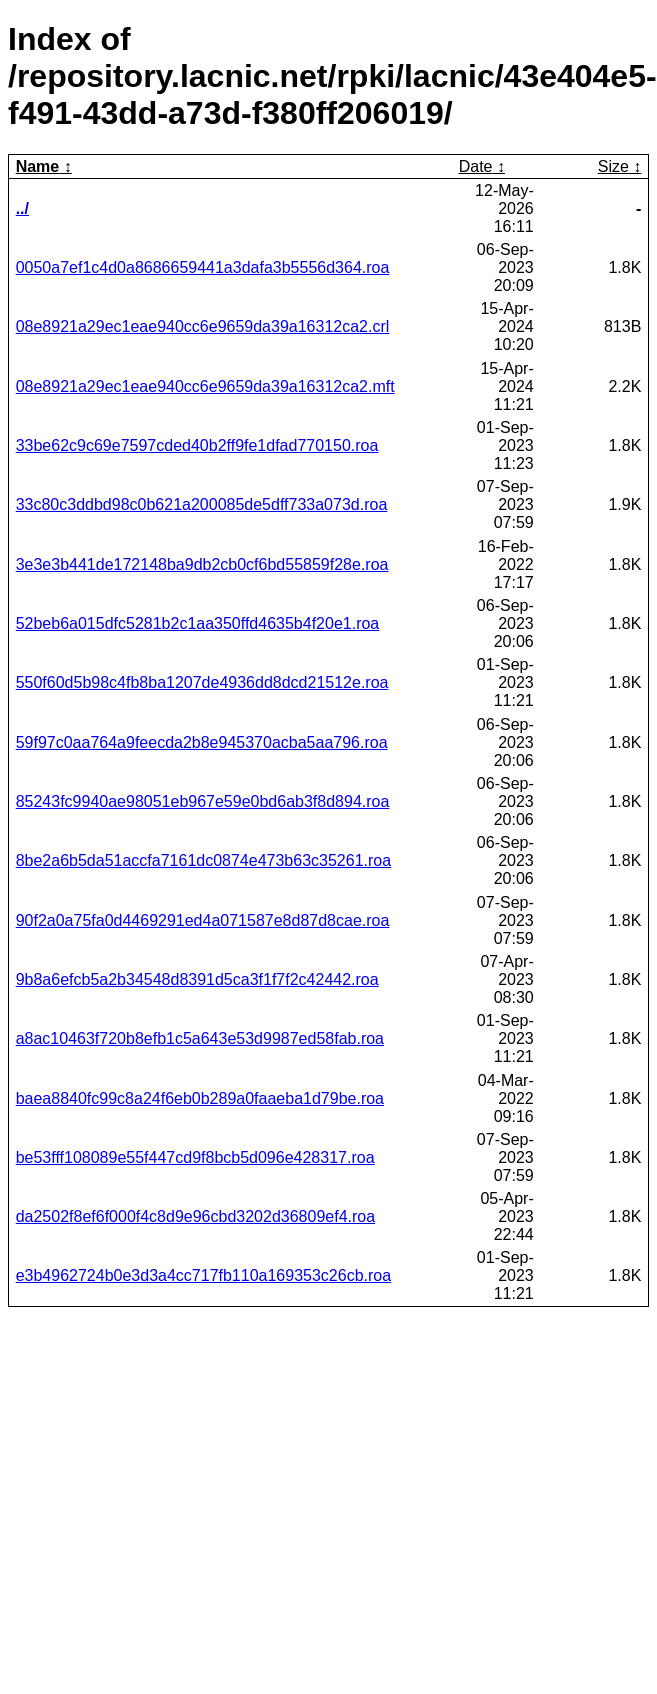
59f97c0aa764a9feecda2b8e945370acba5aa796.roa (202, 742)
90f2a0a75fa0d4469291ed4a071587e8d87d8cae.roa (203, 920)
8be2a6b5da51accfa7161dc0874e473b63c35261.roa (203, 860)
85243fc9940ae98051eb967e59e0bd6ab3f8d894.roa (203, 801)
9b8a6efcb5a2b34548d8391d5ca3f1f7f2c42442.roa (197, 979)
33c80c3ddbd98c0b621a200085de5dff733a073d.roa (202, 504)
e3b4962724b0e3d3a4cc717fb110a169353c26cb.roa (203, 1275)
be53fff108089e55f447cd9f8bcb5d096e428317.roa (195, 1157)
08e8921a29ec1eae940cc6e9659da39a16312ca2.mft (205, 386)
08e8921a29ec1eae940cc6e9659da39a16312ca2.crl (203, 326)
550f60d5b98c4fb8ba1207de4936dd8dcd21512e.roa (202, 682)
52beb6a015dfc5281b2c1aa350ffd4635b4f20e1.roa (198, 623)
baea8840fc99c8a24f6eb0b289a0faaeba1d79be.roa (200, 1098)
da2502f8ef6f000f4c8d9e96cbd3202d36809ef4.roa (195, 1216)
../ (22, 208)
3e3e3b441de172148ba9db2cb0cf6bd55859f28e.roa (202, 564)
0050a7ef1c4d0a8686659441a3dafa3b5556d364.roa (203, 267)
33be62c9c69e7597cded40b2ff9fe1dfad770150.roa (197, 445)
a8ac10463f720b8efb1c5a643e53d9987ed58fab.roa (200, 1038)
